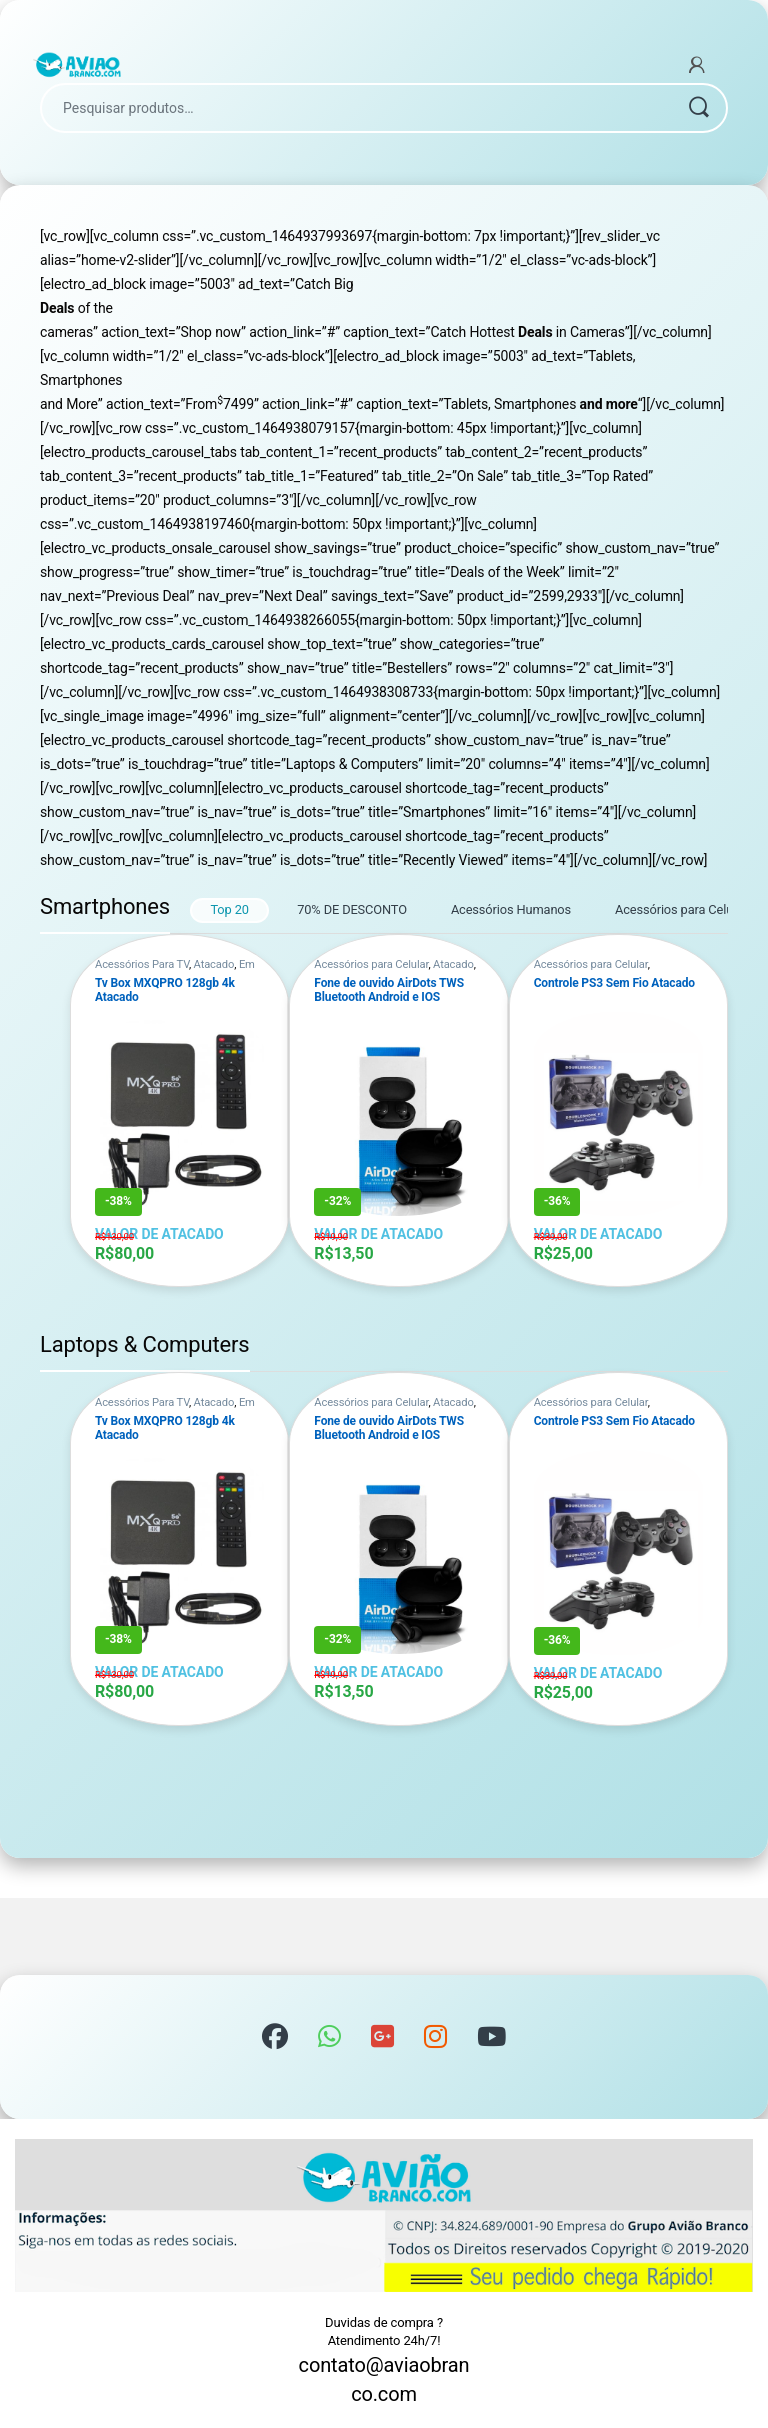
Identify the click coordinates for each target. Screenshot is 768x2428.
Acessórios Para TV (142, 964)
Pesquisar (698, 108)
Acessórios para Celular (681, 909)
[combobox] (356, 108)
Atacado (214, 964)
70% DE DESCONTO (352, 909)
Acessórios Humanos (511, 909)
